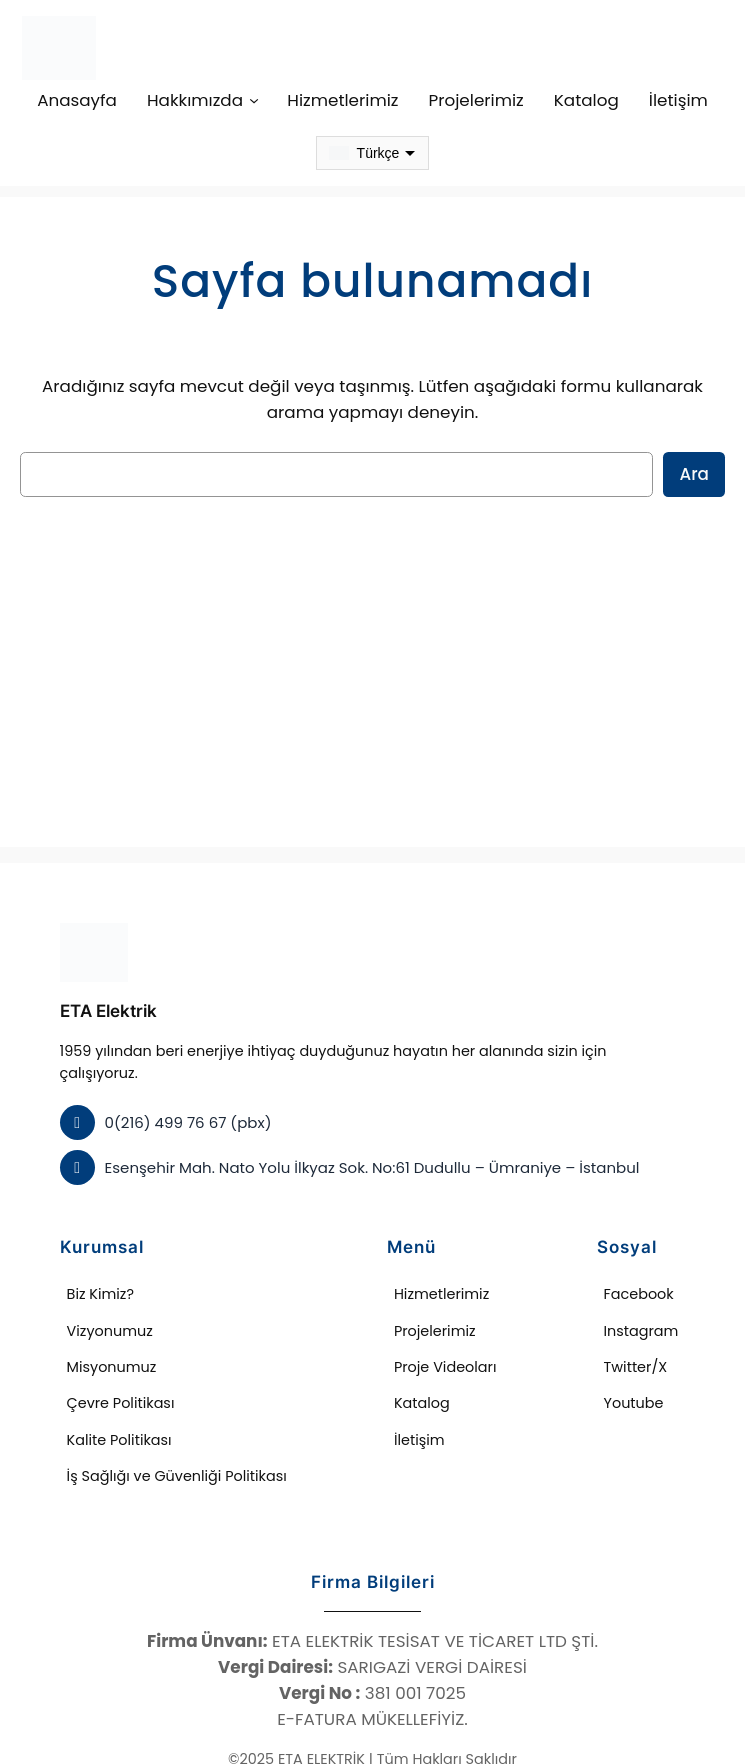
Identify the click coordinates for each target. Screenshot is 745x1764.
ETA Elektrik (108, 1011)
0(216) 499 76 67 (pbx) (181, 1099)
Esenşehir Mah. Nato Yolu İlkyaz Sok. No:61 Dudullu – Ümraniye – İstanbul (354, 1144)
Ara (696, 473)
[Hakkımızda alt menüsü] (267, 100)
